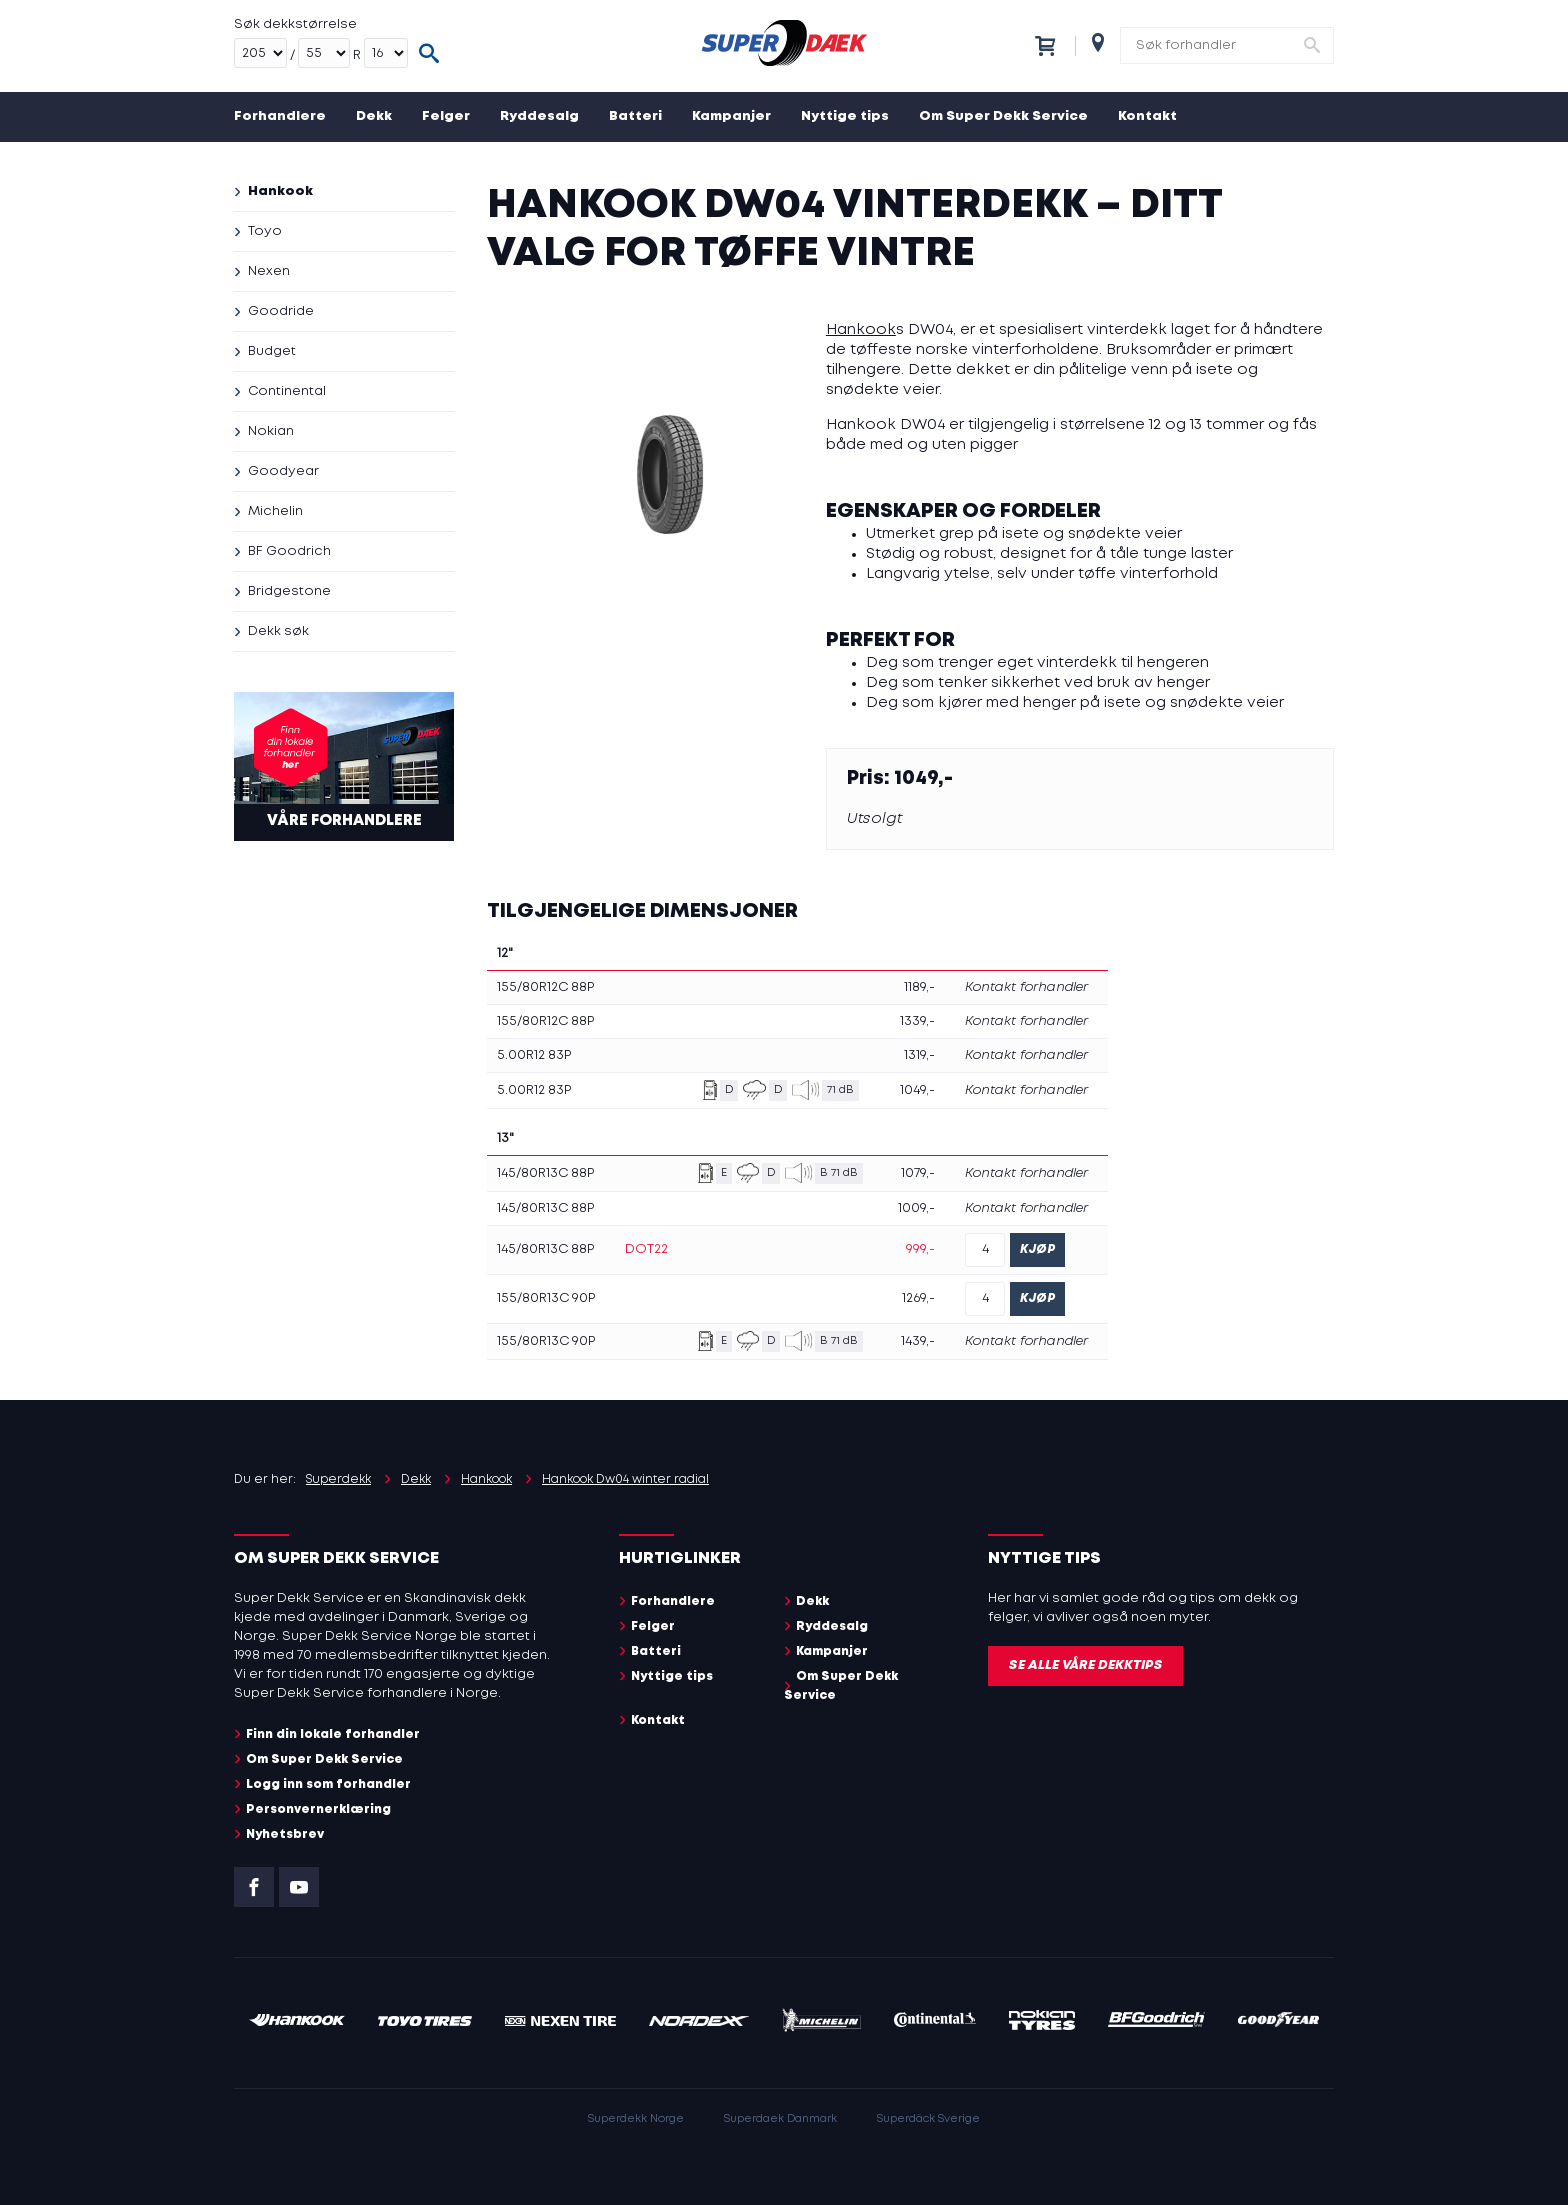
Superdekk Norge (636, 2119)
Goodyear (283, 471)
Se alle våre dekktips (1085, 1665)
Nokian (271, 431)
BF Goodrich (289, 551)
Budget (272, 351)
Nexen (269, 271)
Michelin (275, 511)
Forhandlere (280, 116)
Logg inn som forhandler (328, 1784)
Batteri (635, 116)
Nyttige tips (845, 116)
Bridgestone (289, 591)
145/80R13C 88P (545, 1173)
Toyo (265, 231)
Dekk (374, 116)
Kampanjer (731, 116)
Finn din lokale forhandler (333, 1734)
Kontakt (1147, 116)
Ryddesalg (539, 116)
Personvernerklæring (318, 1809)
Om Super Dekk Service (1003, 116)
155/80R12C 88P (545, 987)
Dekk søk (278, 631)
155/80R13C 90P (546, 1298)
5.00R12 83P (534, 1055)
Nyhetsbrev (285, 1834)
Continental (287, 391)
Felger (446, 116)
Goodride (281, 311)
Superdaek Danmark (780, 2119)
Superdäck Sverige (928, 2119)
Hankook (280, 191)
